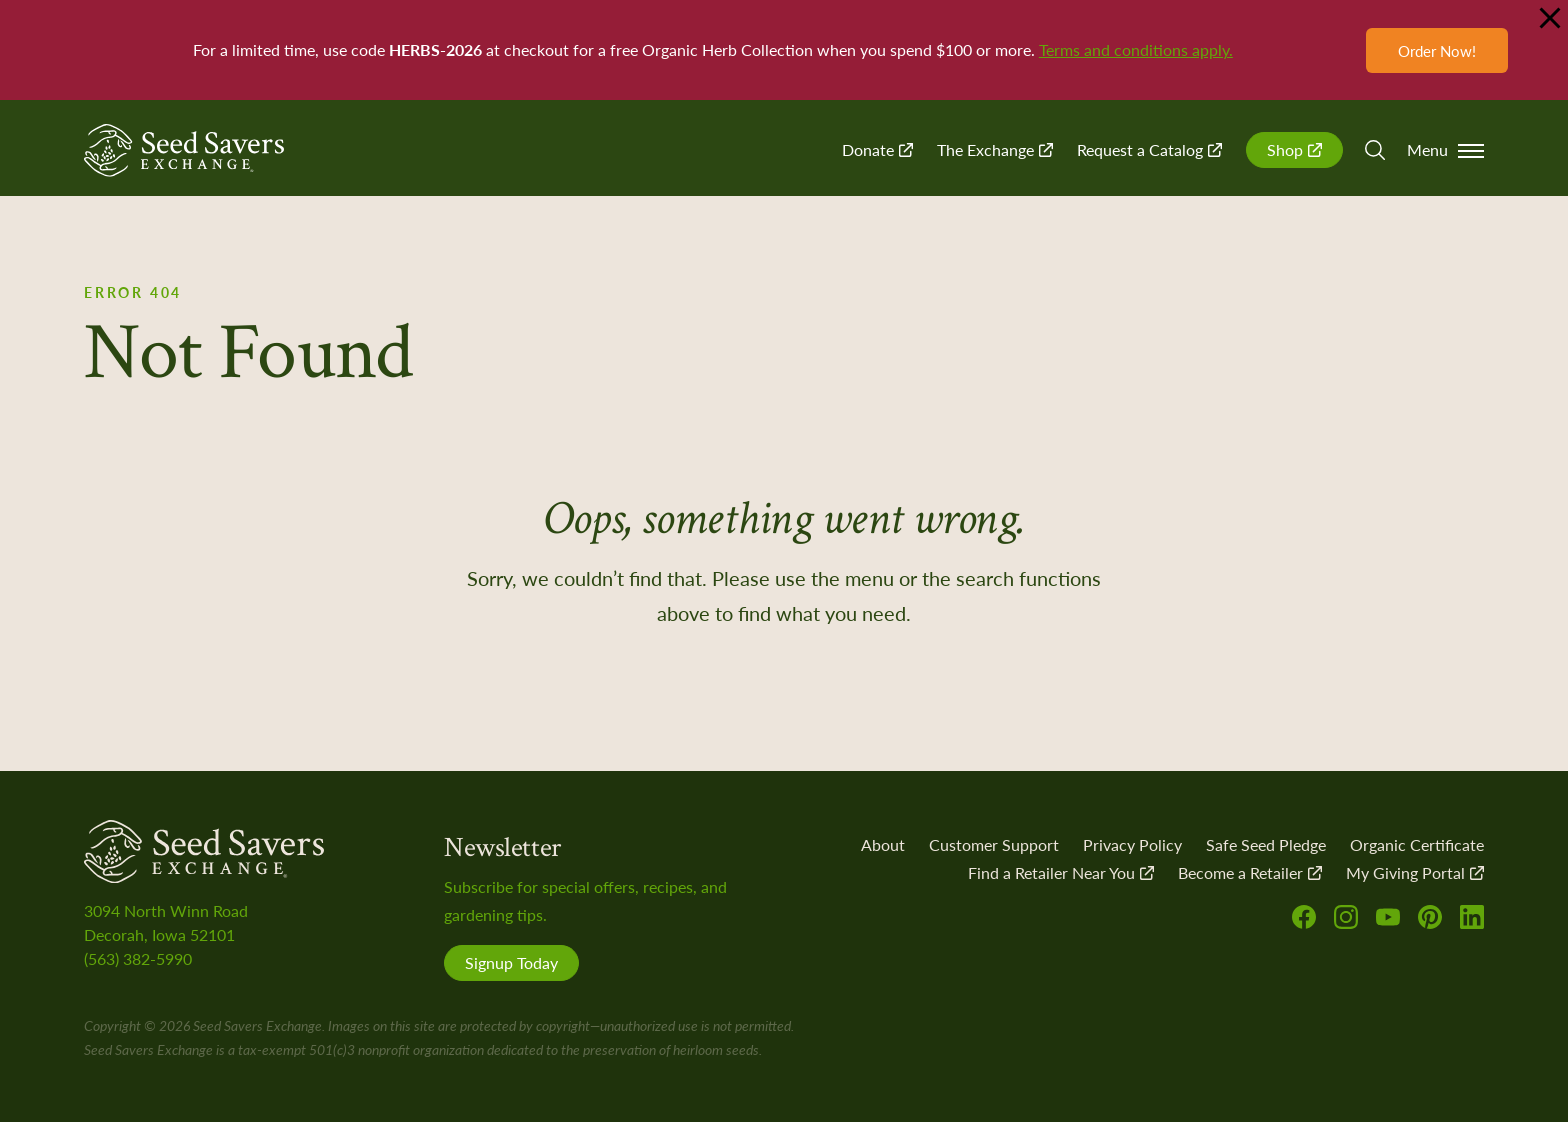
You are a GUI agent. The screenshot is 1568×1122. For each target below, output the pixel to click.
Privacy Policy (1132, 844)
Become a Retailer (1250, 872)
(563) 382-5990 (138, 958)
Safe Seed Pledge (1266, 844)
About (883, 844)
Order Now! (1437, 50)
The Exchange (995, 149)
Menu (1445, 149)
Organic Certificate (1417, 844)
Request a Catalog (1149, 149)
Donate (877, 149)
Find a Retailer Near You (1061, 872)
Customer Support (994, 844)
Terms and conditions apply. (1136, 49)
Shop (1294, 149)
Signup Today (511, 962)
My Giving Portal (1415, 872)
